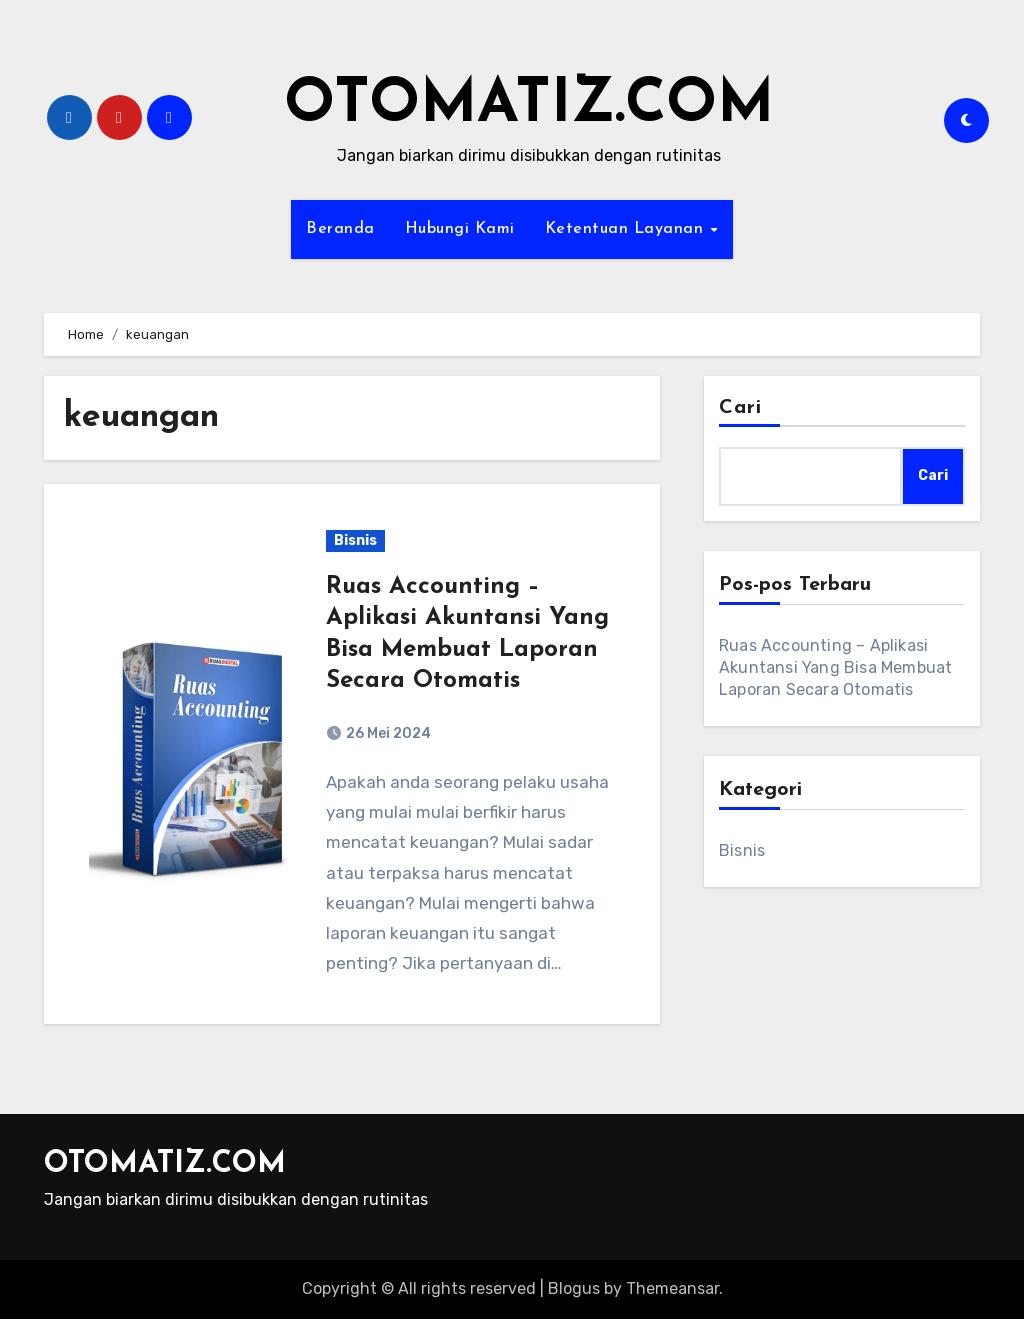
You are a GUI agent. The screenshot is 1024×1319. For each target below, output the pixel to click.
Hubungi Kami (460, 229)
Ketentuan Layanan (627, 229)
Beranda (340, 229)
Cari (740, 408)
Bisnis (355, 540)
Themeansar (672, 1288)
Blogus (574, 1288)
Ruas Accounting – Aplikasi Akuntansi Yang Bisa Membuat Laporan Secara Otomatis (835, 667)
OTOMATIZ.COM (529, 106)
